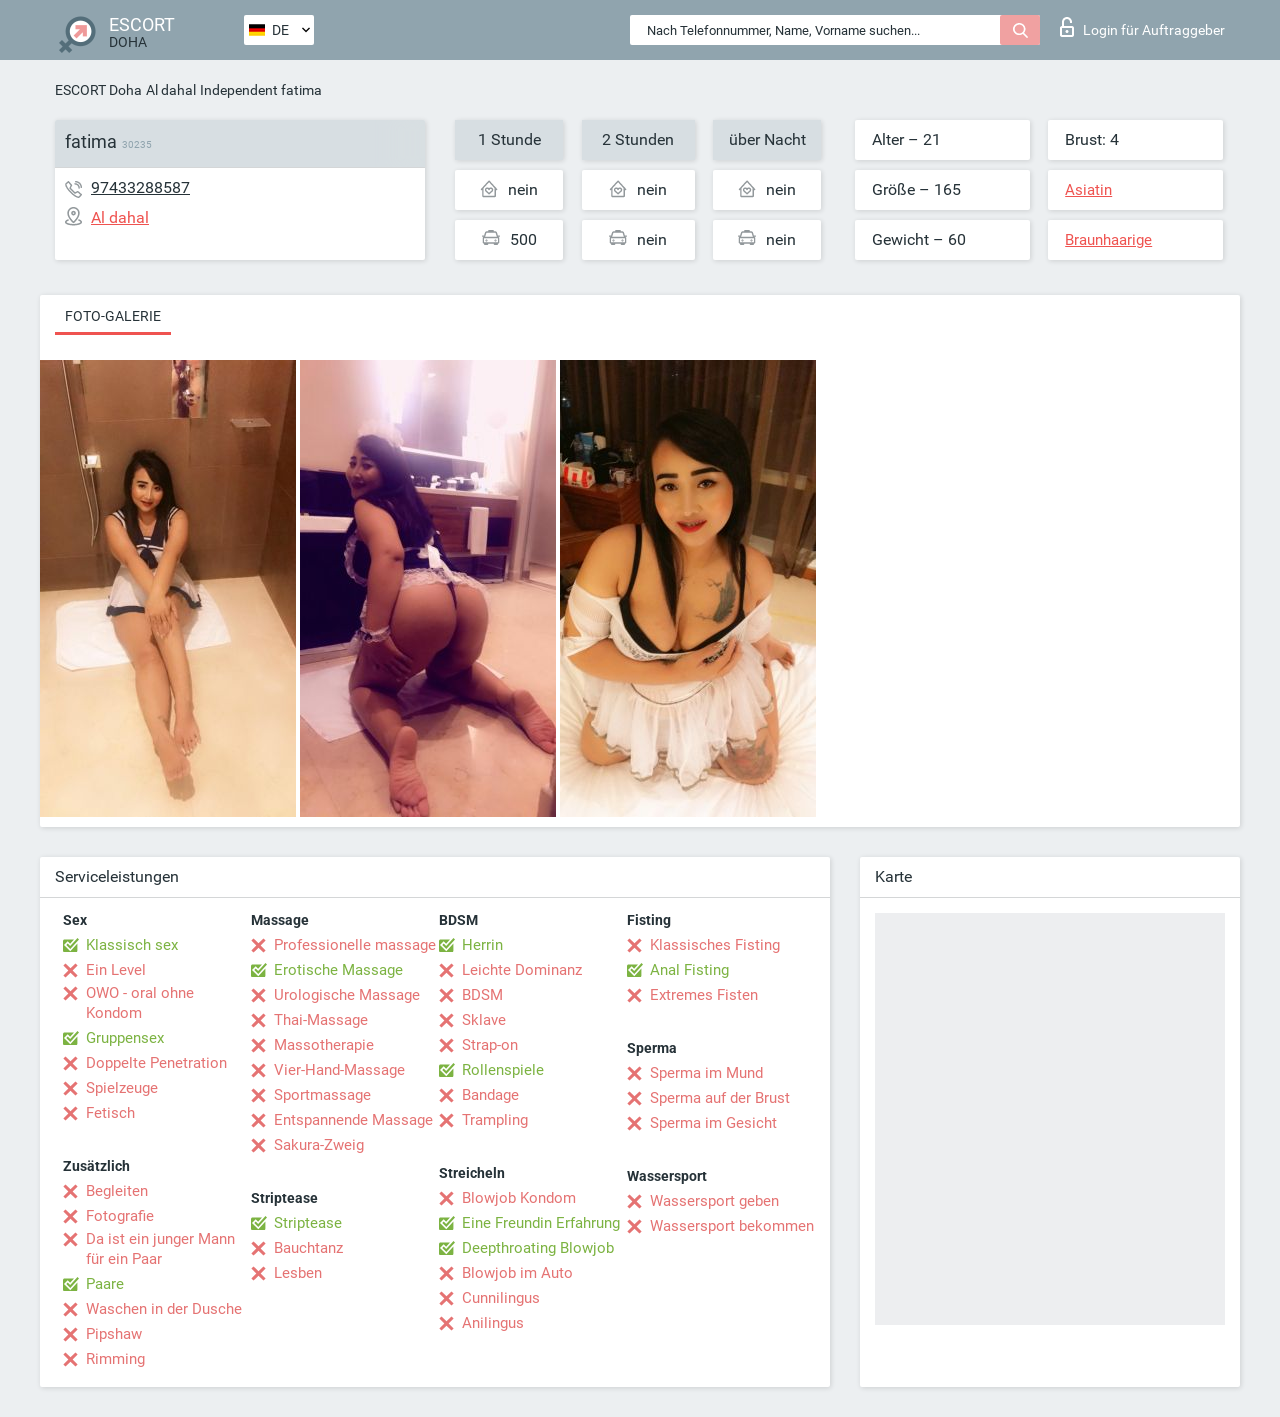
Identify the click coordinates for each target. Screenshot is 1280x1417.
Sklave (484, 1020)
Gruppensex (125, 1038)
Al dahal (171, 90)
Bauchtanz (308, 1248)
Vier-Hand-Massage (339, 1070)
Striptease (308, 1223)
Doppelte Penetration (156, 1063)
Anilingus (493, 1323)
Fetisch (110, 1113)
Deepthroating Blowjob (538, 1248)
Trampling (495, 1120)
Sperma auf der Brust (720, 1098)
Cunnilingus (501, 1298)
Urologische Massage (347, 995)
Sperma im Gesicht (713, 1123)
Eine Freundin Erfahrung (541, 1223)
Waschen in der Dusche (164, 1309)
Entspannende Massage (353, 1120)
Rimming (115, 1359)
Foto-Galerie (113, 316)
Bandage (490, 1095)
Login (1142, 27)
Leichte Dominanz (522, 970)
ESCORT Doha (98, 90)
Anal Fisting (689, 970)
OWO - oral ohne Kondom (140, 1003)
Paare (105, 1284)
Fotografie (120, 1216)
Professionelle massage (355, 945)
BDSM (482, 995)
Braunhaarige (1108, 240)
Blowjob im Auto (517, 1273)
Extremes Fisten (704, 995)
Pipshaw (114, 1334)
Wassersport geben (714, 1201)
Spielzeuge (122, 1088)
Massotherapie (324, 1045)
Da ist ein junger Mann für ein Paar (160, 1249)
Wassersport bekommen (732, 1226)
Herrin (482, 945)
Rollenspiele (503, 1070)
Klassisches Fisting (715, 945)
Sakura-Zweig (319, 1145)
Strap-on (490, 1045)
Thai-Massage (321, 1020)
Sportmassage (322, 1095)
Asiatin (1088, 190)
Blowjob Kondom (519, 1198)
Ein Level (116, 970)
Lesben (298, 1273)
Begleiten (117, 1191)
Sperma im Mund (706, 1073)
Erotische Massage (338, 970)
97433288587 (140, 187)
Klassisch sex (132, 945)
